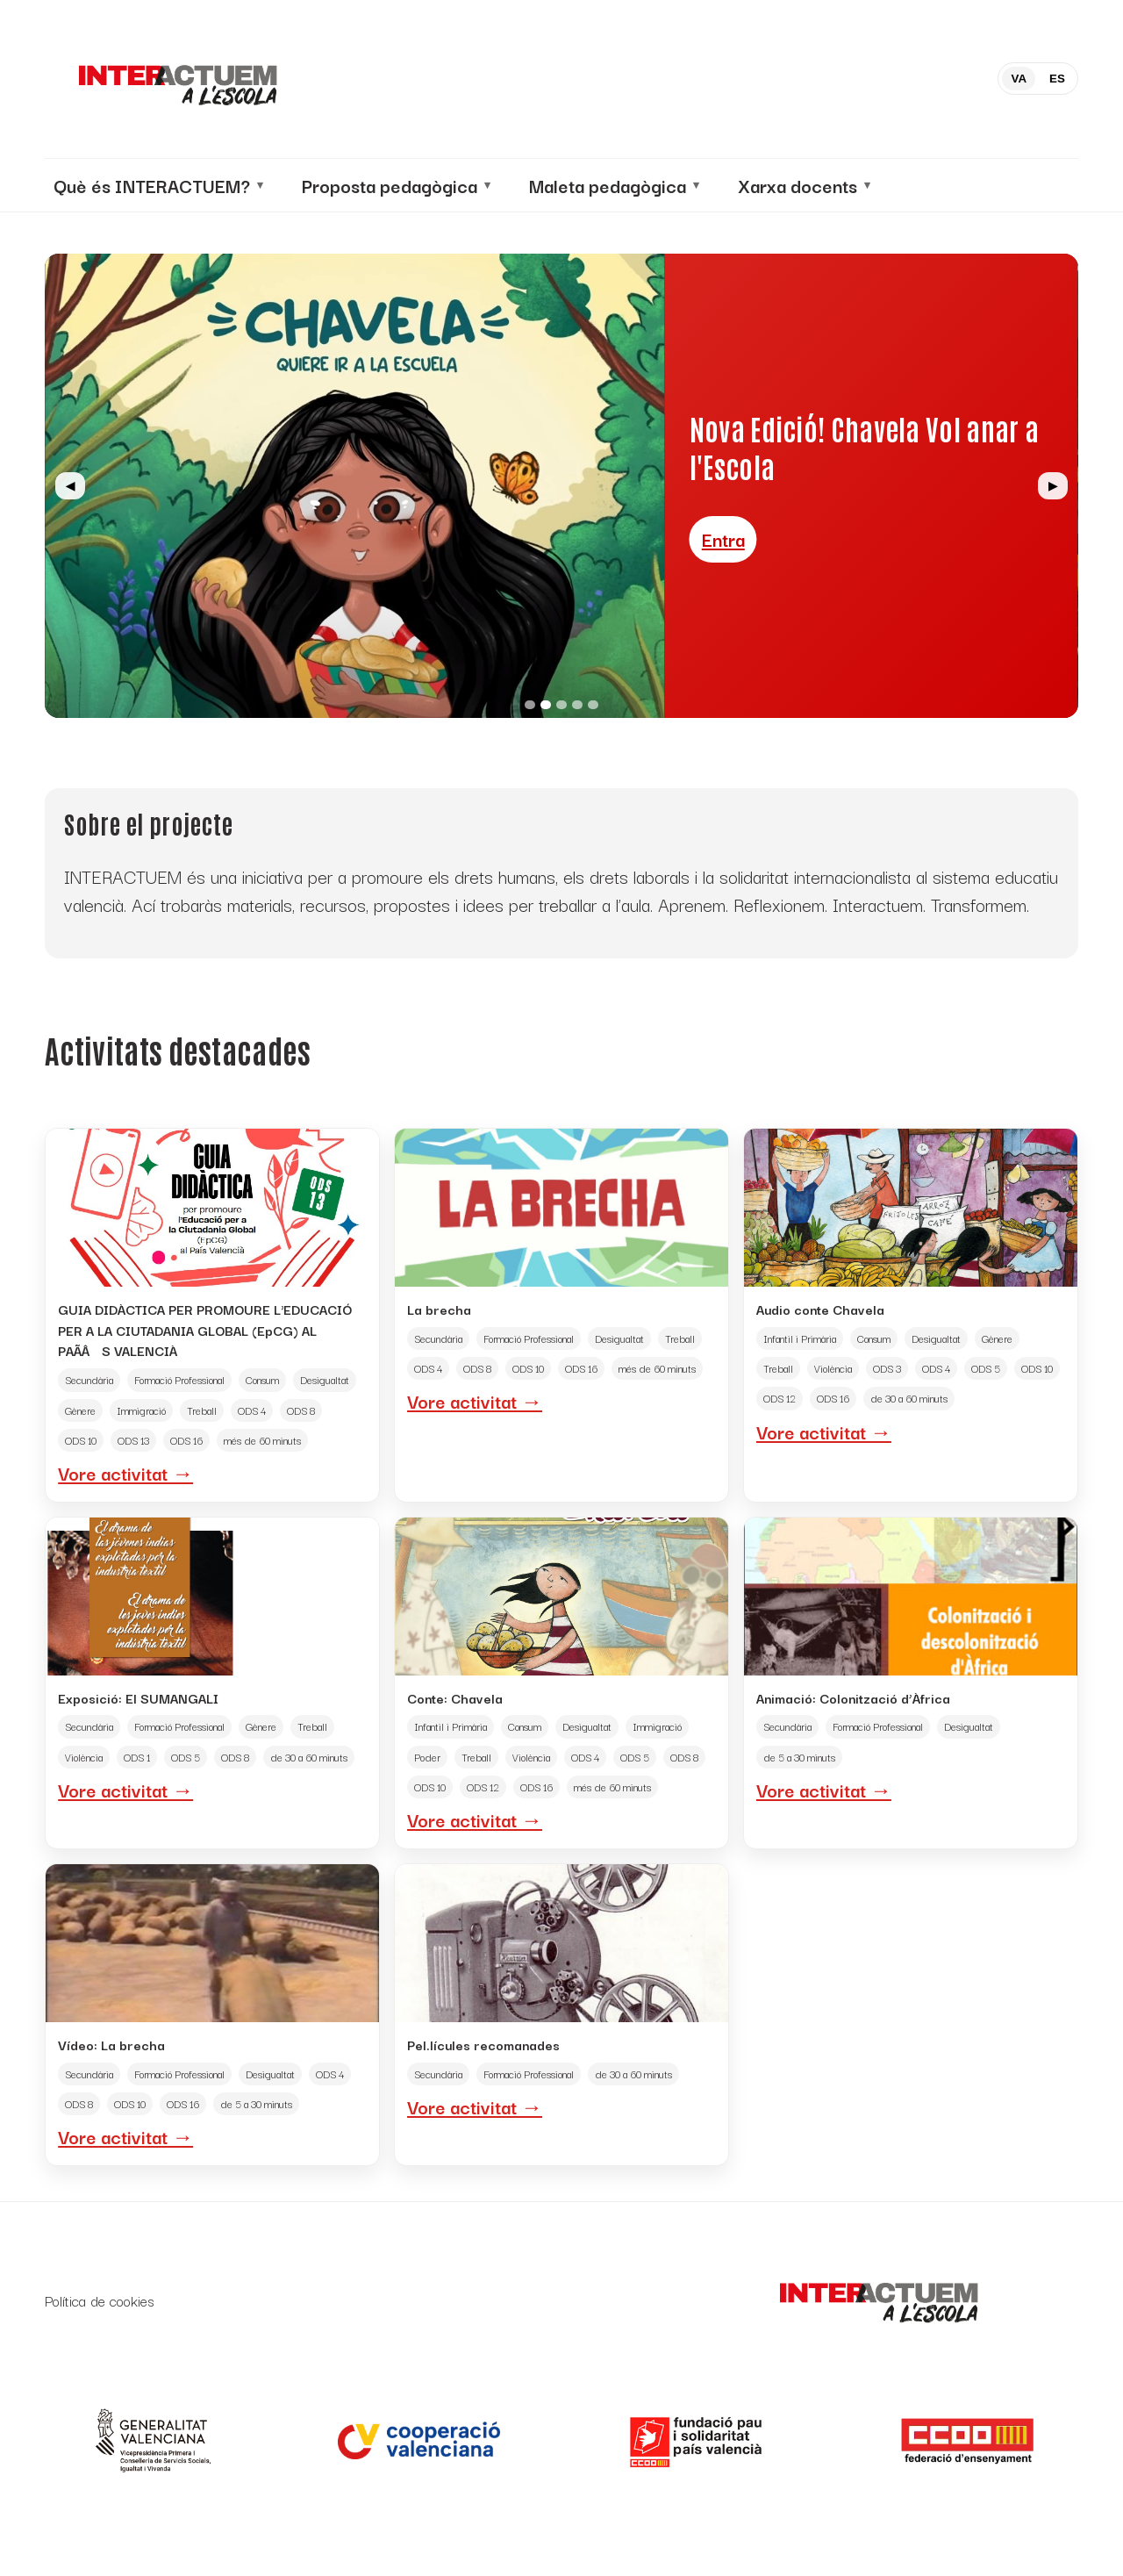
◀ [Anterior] (70, 485)
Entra (723, 520)
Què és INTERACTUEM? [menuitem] (152, 185)
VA (1018, 78)
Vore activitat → (125, 1473)
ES (1057, 78)
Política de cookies (99, 2301)
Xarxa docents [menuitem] (797, 185)
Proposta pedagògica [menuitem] (389, 185)
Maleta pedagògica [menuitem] (607, 185)
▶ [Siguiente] (1052, 485)
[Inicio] (176, 79)
